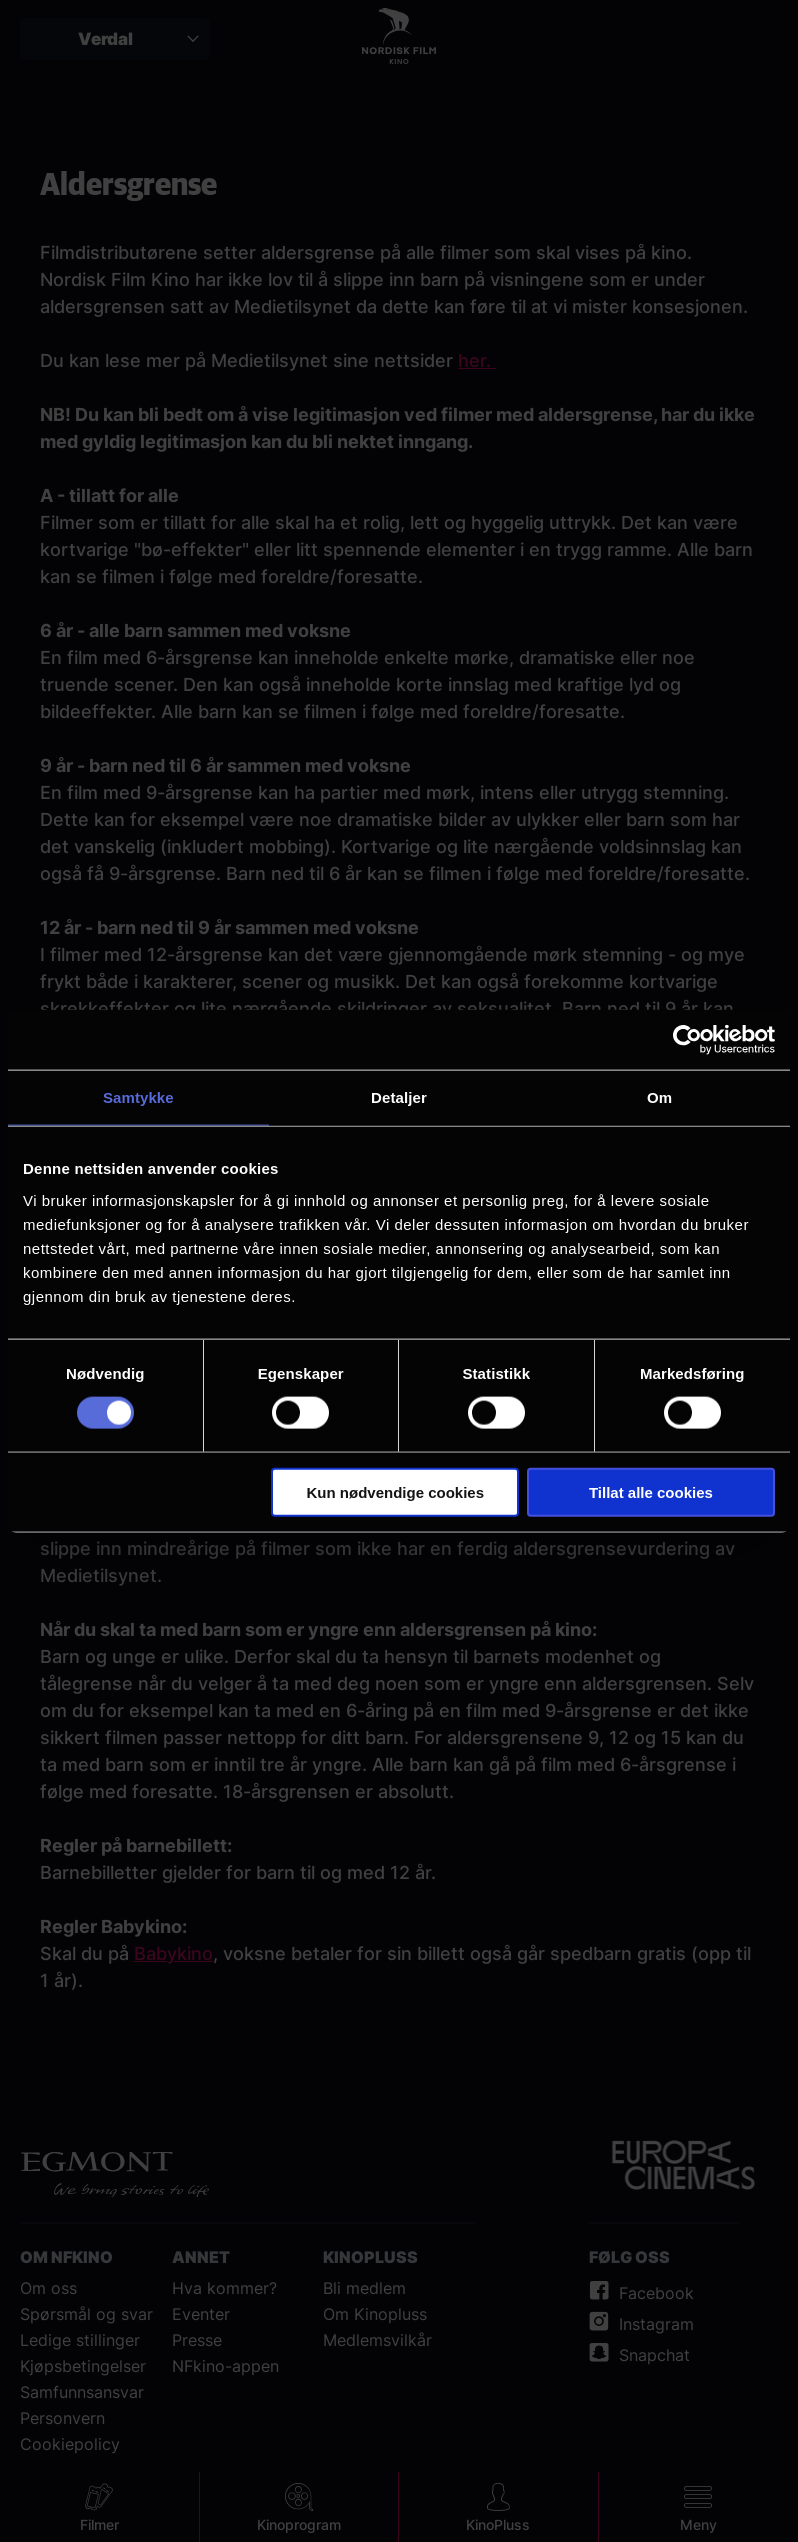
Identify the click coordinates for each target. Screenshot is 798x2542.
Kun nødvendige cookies (396, 1491)
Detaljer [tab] (399, 1097)
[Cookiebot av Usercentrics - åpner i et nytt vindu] (687, 1040)
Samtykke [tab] (138, 1097)
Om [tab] (659, 1097)
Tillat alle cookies (651, 1491)
